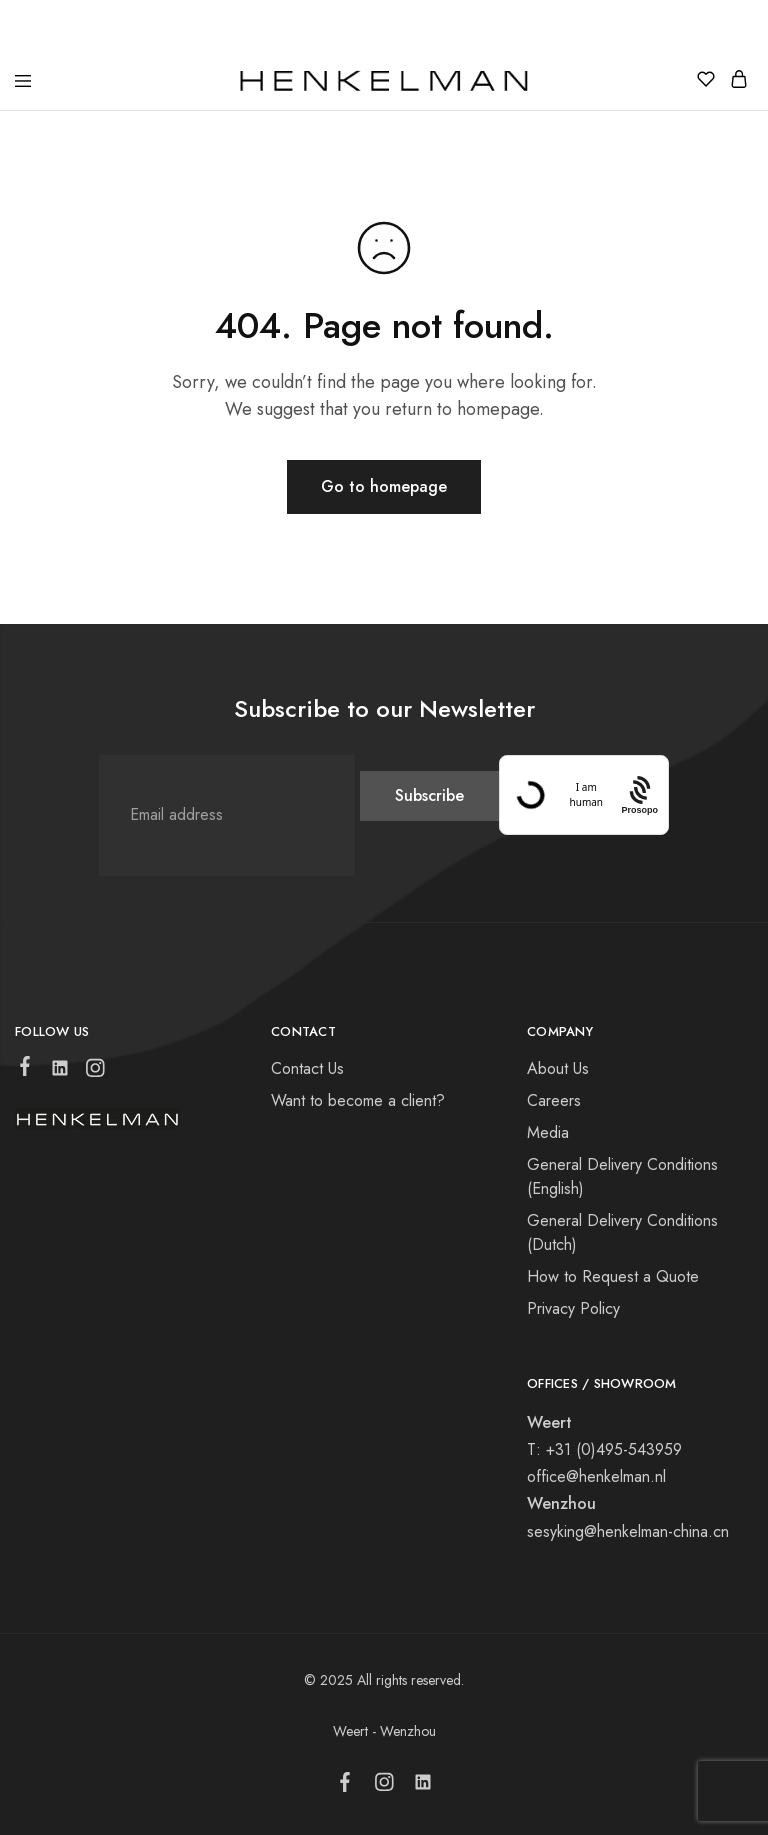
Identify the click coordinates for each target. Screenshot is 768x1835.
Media (548, 1132)
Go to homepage (384, 486)
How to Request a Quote (613, 1276)
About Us (558, 1068)
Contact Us (307, 1068)
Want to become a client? (358, 1100)
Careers (554, 1100)
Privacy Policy (573, 1308)
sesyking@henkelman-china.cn (628, 1531)
